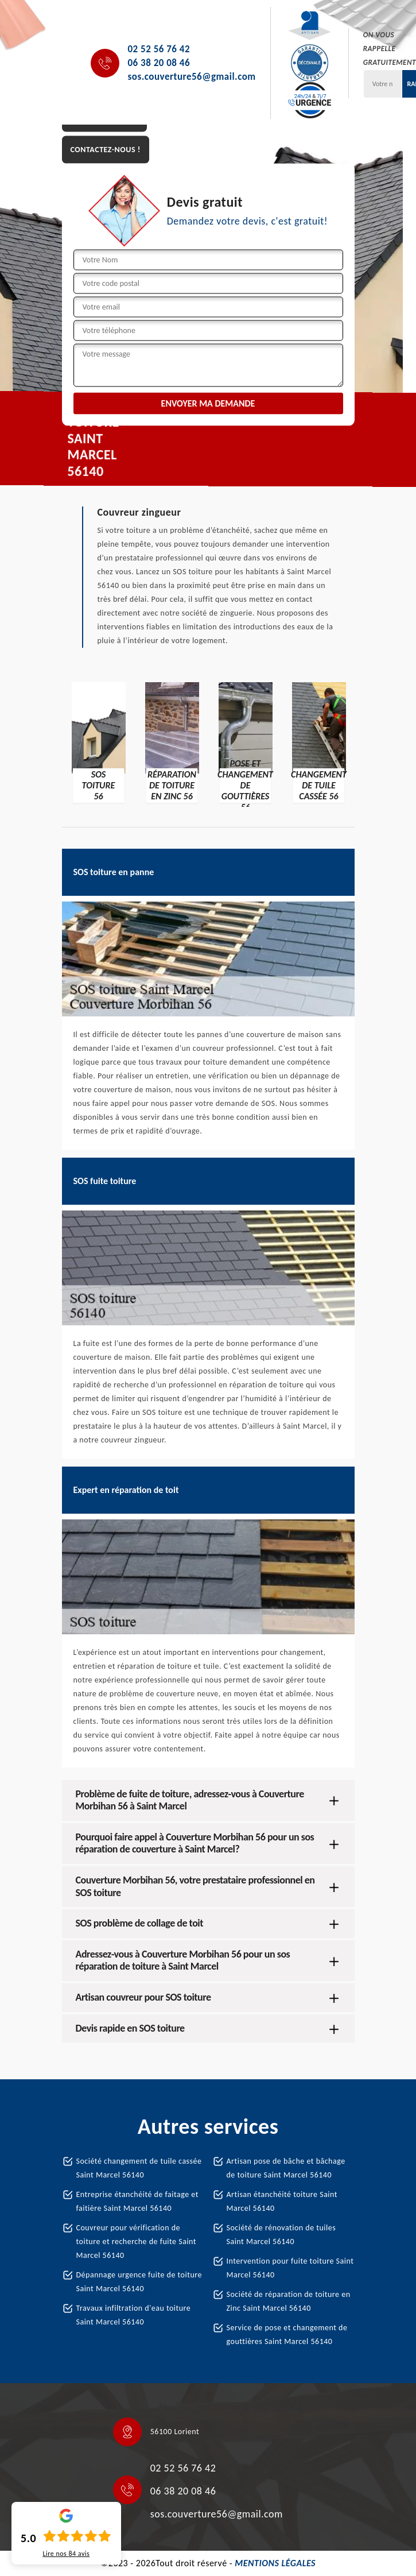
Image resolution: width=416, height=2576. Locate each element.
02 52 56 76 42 (159, 49)
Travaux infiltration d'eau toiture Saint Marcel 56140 (133, 2315)
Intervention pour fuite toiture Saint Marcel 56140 (290, 2268)
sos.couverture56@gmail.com (192, 77)
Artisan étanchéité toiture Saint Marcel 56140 (282, 2201)
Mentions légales (275, 2563)
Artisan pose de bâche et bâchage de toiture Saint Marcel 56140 (286, 2168)
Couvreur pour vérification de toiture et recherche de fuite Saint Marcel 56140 (136, 2241)
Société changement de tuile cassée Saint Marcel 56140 (139, 2168)
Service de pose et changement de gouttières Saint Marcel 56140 (287, 2334)
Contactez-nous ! (106, 149)
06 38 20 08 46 (159, 63)
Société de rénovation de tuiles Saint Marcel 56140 (281, 2234)
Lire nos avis (66, 2554)
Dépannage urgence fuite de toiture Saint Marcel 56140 (139, 2281)
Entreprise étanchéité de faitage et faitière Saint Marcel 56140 (137, 2201)
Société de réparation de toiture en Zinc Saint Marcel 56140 (289, 2301)
